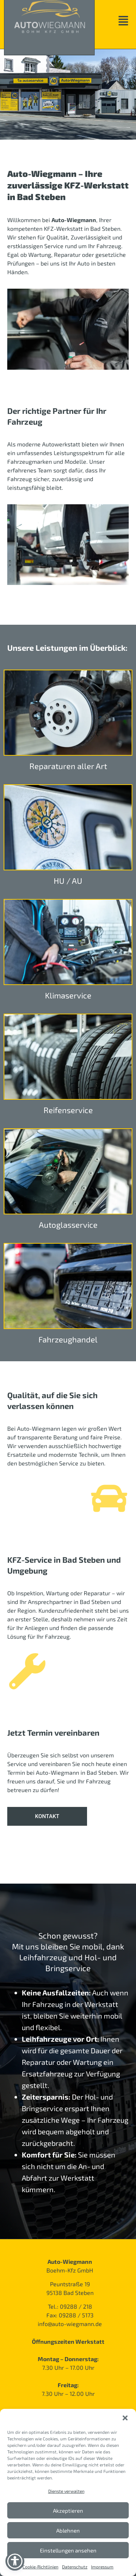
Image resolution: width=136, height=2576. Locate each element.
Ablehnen (68, 2530)
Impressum (102, 2566)
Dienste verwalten (66, 2491)
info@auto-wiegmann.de (70, 2323)
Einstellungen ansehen (68, 2550)
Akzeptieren (68, 2510)
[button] (125, 2418)
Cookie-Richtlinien (40, 2566)
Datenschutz (74, 2566)
